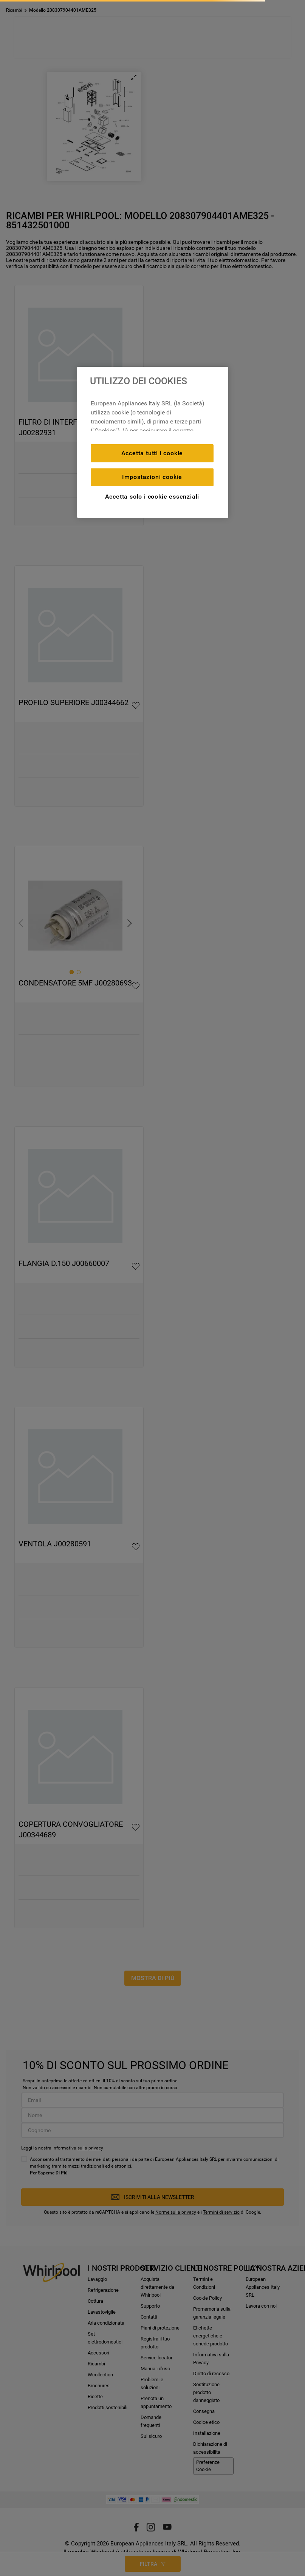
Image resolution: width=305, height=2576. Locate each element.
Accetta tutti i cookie (152, 453)
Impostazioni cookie (152, 476)
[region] (152, 442)
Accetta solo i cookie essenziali (152, 496)
